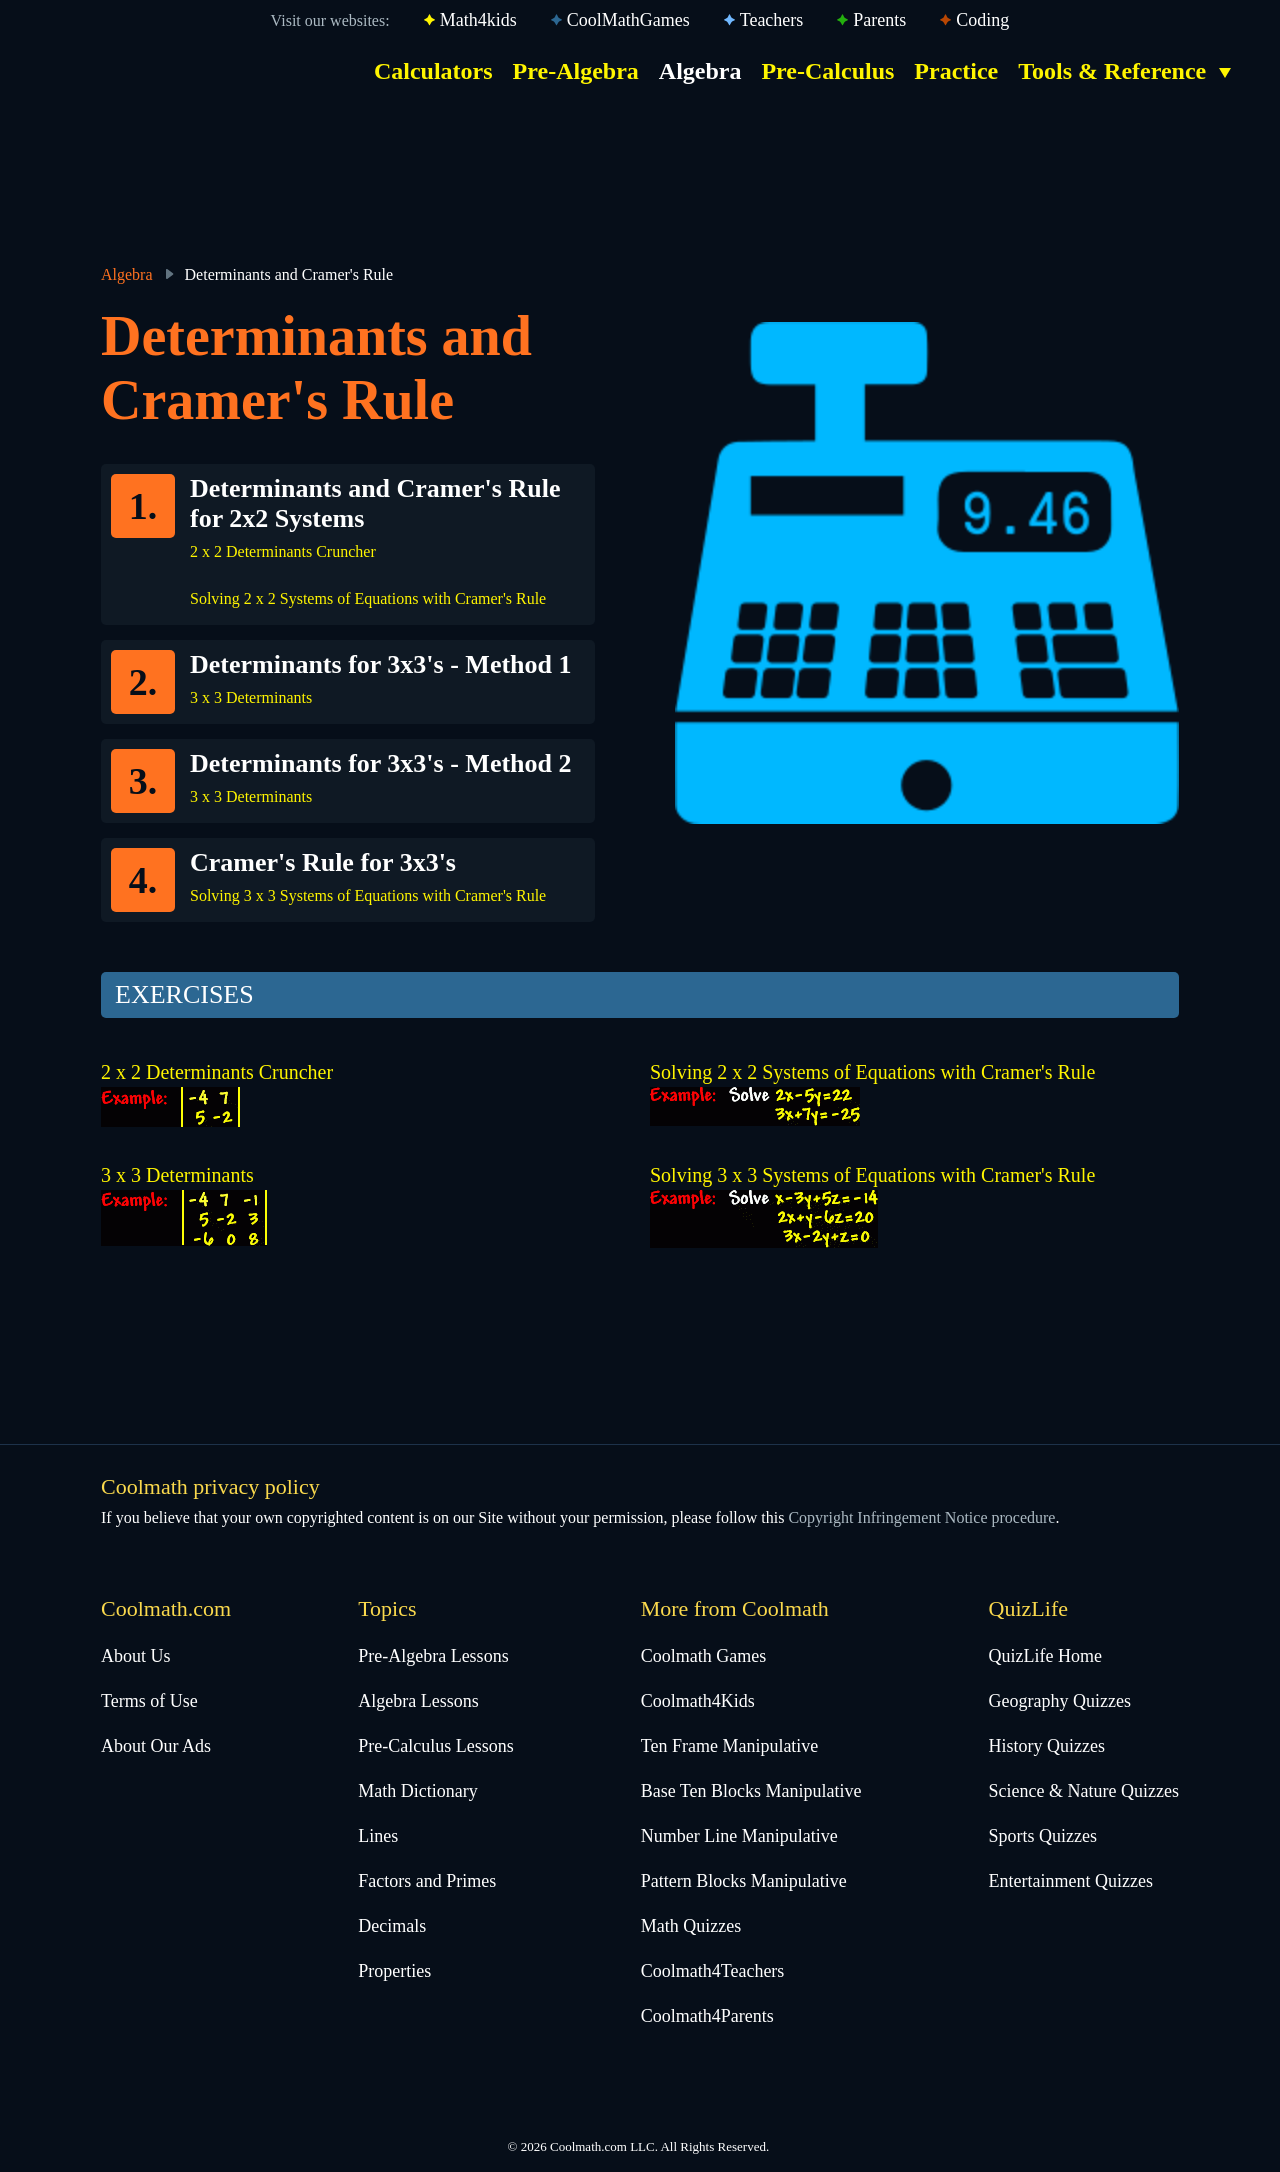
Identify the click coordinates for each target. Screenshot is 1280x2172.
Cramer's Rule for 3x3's (323, 862)
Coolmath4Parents (707, 2016)
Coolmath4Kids (698, 1701)
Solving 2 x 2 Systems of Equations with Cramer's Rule (368, 598)
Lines (378, 1836)
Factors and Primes (427, 1881)
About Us (136, 1656)
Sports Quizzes (1043, 1836)
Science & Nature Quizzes (1084, 1791)
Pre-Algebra (576, 71)
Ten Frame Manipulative (730, 1746)
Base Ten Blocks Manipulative (751, 1791)
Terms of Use (149, 1701)
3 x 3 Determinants (251, 697)
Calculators (433, 71)
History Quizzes (1047, 1746)
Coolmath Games (703, 1656)
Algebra (700, 71)
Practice (956, 71)
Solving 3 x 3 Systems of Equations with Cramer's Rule (368, 895)
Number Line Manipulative (739, 1836)
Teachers (772, 20)
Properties (394, 1971)
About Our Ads (156, 1746)
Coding (982, 20)
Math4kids (478, 20)
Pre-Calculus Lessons (435, 1746)
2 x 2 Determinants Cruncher (283, 551)
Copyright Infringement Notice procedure (921, 1517)
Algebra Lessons (418, 1701)
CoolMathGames (628, 20)
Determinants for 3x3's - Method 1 (381, 664)
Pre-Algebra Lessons (433, 1656)
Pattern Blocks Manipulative (744, 1881)
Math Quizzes (691, 1926)
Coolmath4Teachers (713, 1971)
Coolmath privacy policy (210, 1486)
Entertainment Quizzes (1071, 1881)
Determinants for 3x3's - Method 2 (381, 763)
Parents (879, 20)
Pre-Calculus (827, 71)
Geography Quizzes (1060, 1701)
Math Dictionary (417, 1791)
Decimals (392, 1926)
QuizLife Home (1045, 1656)
